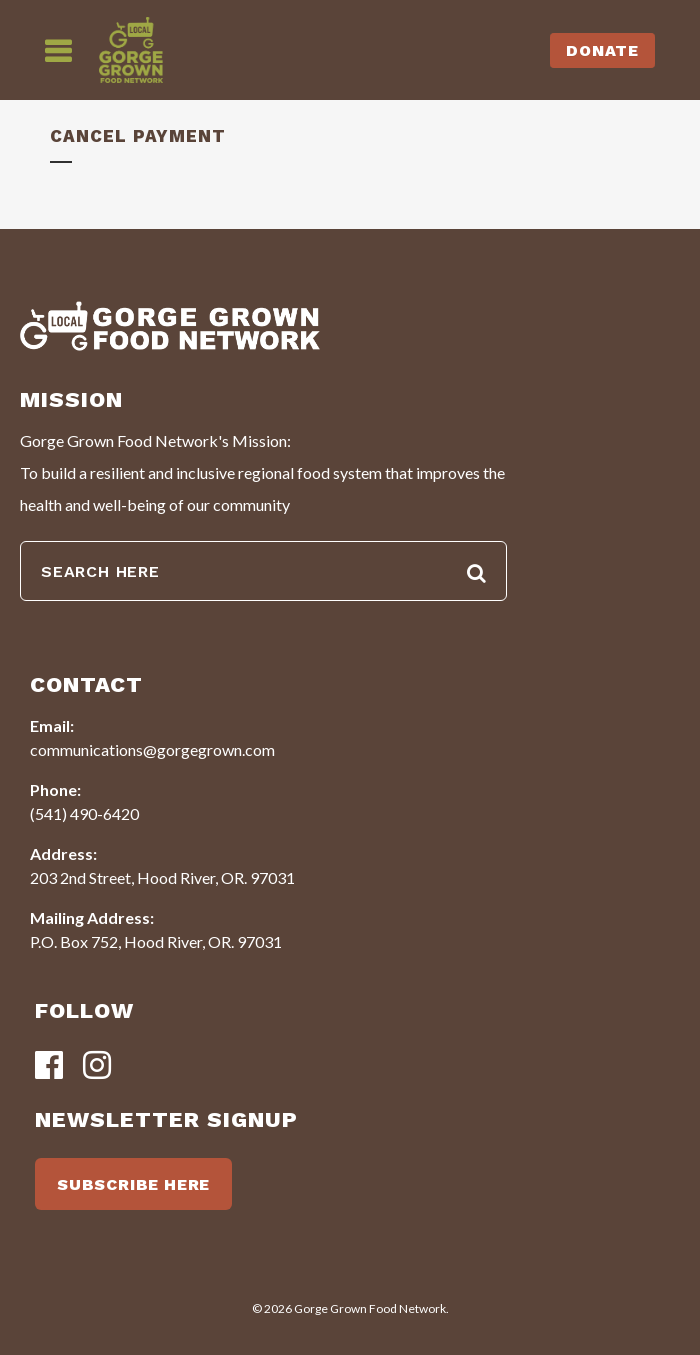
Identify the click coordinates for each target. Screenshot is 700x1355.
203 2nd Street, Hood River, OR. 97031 (162, 877)
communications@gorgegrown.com (152, 749)
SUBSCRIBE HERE (133, 1184)
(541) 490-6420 (84, 813)
